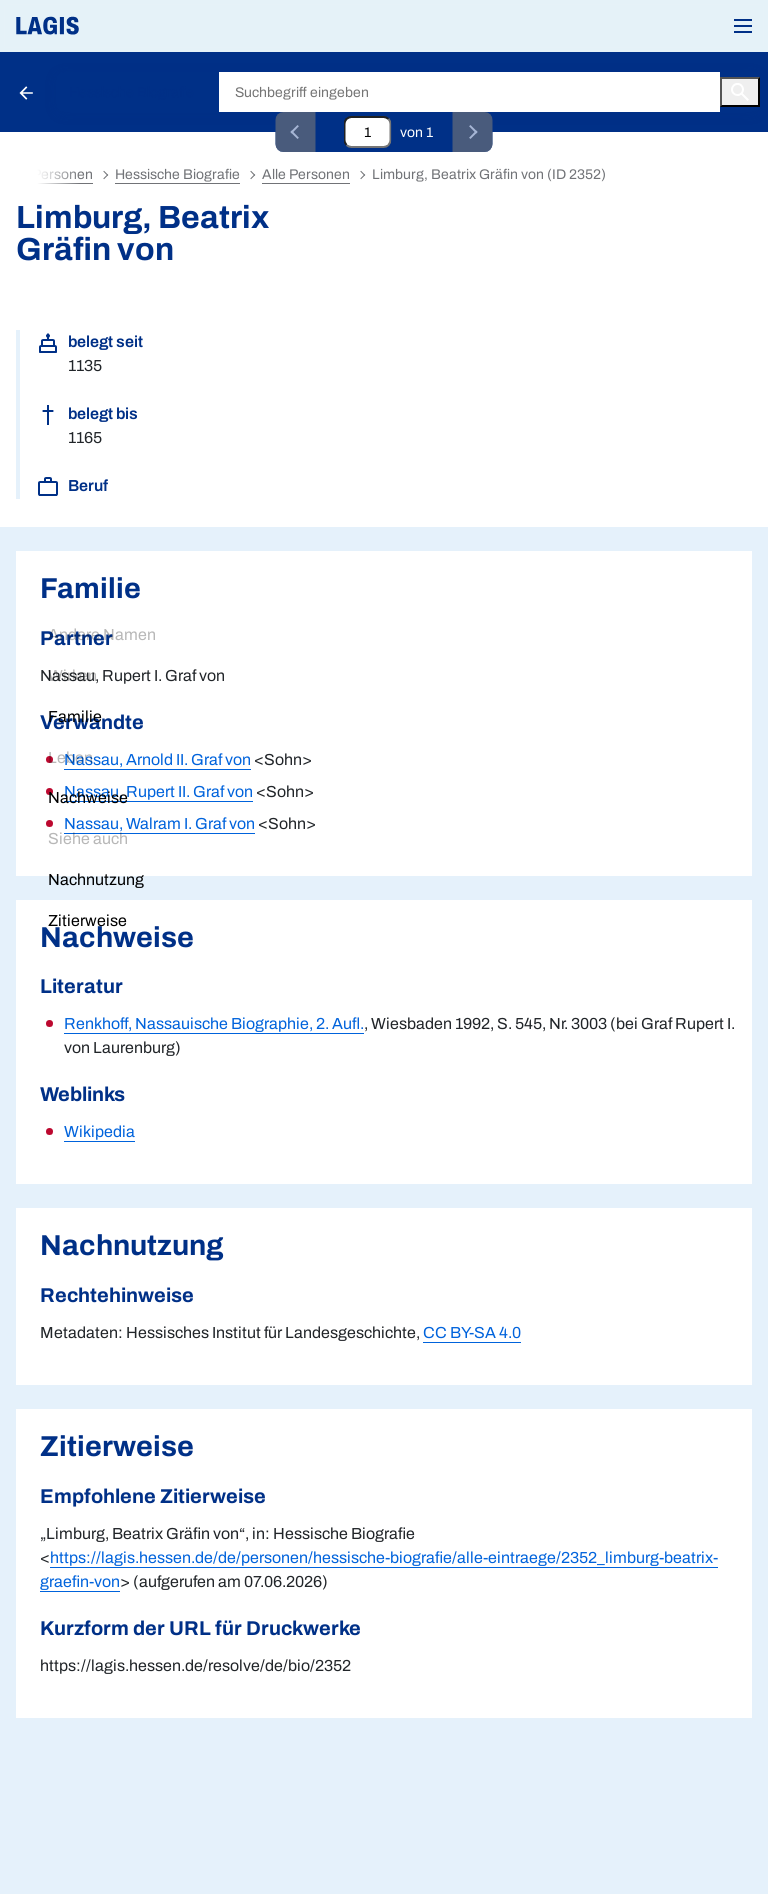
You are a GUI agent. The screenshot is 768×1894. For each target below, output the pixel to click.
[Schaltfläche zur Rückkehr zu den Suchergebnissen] (28, 92)
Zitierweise (87, 920)
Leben (70, 757)
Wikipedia (99, 1131)
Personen (62, 174)
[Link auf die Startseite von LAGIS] (115, 26)
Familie (75, 716)
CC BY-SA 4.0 (472, 1332)
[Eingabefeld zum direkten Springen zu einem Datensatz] (368, 132)
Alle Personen (306, 174)
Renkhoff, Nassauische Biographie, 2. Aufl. (214, 1023)
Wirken (72, 675)
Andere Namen (102, 634)
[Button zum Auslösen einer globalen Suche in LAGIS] (740, 92)
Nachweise (88, 797)
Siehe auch (88, 838)
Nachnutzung (96, 879)
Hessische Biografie (131, 92)
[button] (743, 26)
